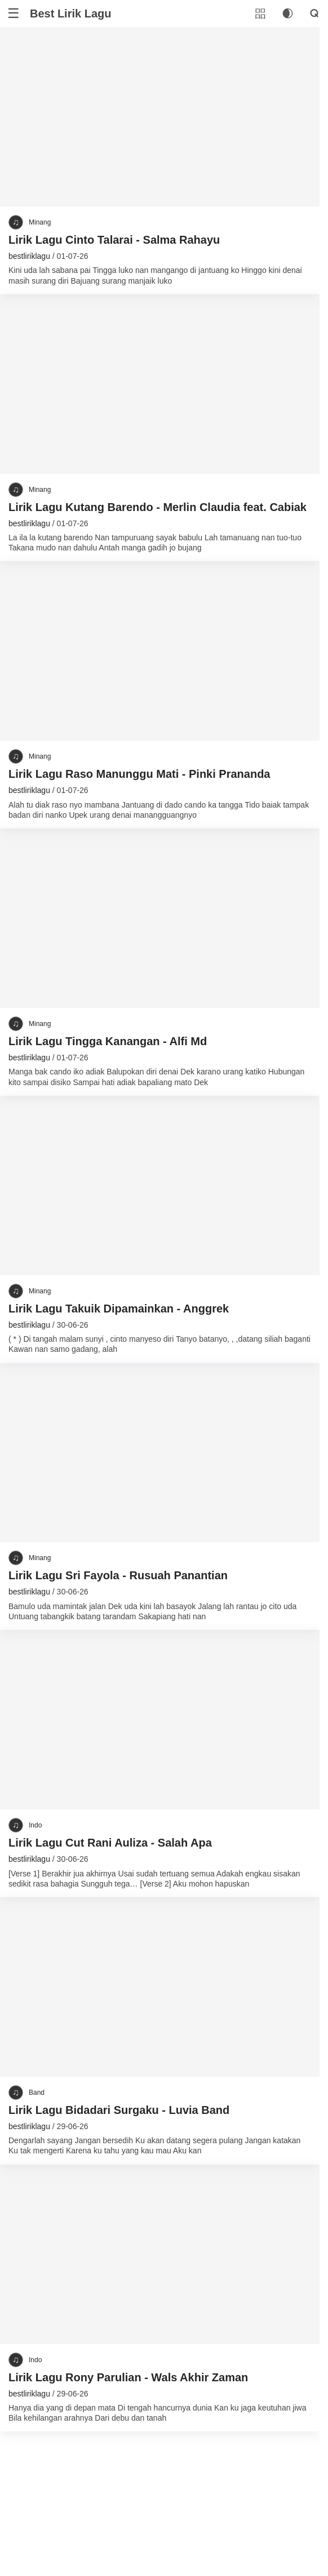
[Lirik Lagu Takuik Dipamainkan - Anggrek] (160, 1185)
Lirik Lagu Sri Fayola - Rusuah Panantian (118, 1575)
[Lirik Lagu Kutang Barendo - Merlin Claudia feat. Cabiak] (160, 384)
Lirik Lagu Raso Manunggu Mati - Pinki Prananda (139, 774)
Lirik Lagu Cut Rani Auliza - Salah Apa (110, 1842)
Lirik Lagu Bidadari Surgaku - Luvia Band (118, 2110)
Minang (40, 222)
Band (37, 2092)
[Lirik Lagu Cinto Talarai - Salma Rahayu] (160, 117)
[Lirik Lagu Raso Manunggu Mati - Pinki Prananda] (160, 651)
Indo (35, 1825)
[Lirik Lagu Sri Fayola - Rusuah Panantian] (160, 1453)
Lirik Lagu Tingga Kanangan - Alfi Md (107, 1041)
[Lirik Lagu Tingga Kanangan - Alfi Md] (160, 918)
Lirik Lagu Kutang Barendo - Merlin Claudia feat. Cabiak (157, 507)
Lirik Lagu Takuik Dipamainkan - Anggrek (118, 1308)
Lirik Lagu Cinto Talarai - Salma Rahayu (114, 240)
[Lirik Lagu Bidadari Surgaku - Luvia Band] (160, 1987)
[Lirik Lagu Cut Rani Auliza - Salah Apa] (160, 1719)
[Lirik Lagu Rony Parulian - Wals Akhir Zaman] (160, 2254)
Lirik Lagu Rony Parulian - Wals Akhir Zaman (128, 2377)
